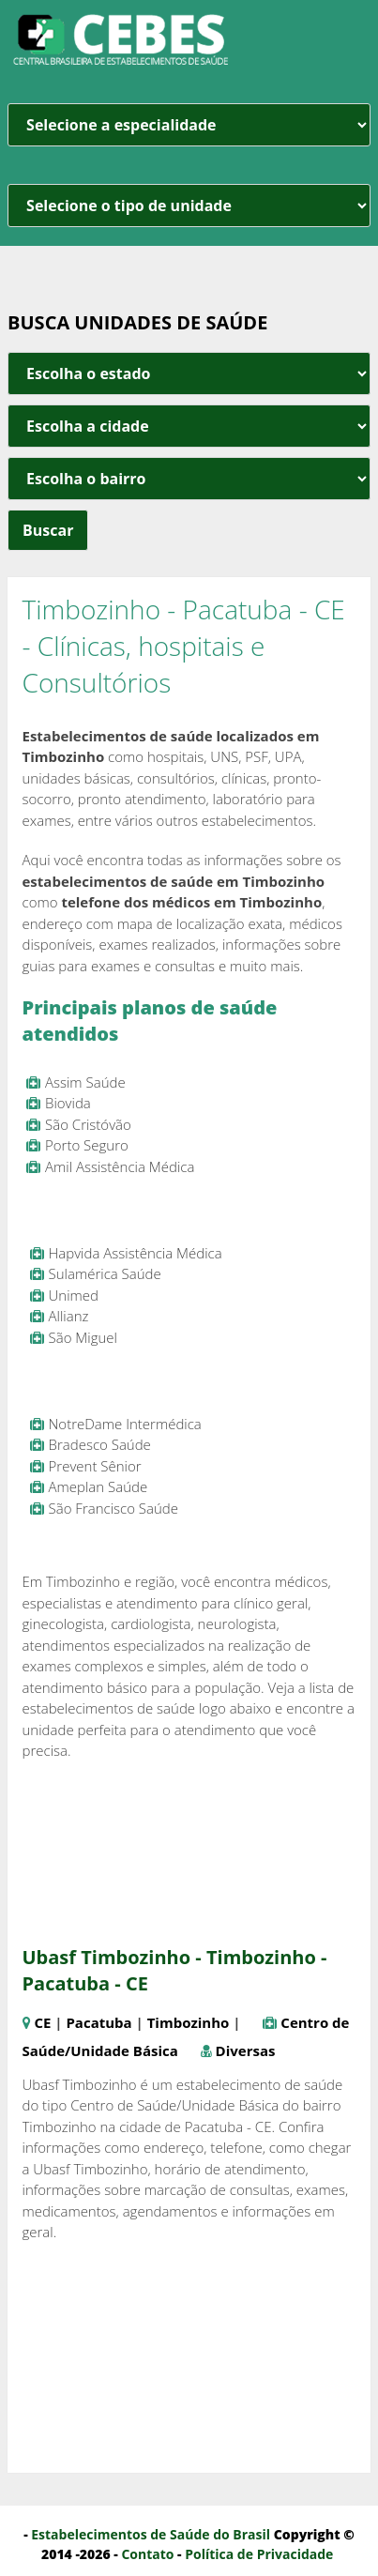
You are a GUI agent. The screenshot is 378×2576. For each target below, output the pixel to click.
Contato (147, 2554)
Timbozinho (188, 2022)
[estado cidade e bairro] (189, 373)
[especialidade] (189, 124)
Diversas (246, 2050)
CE (42, 2022)
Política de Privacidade (259, 2554)
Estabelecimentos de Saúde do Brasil (150, 2534)
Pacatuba (98, 2022)
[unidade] (189, 205)
